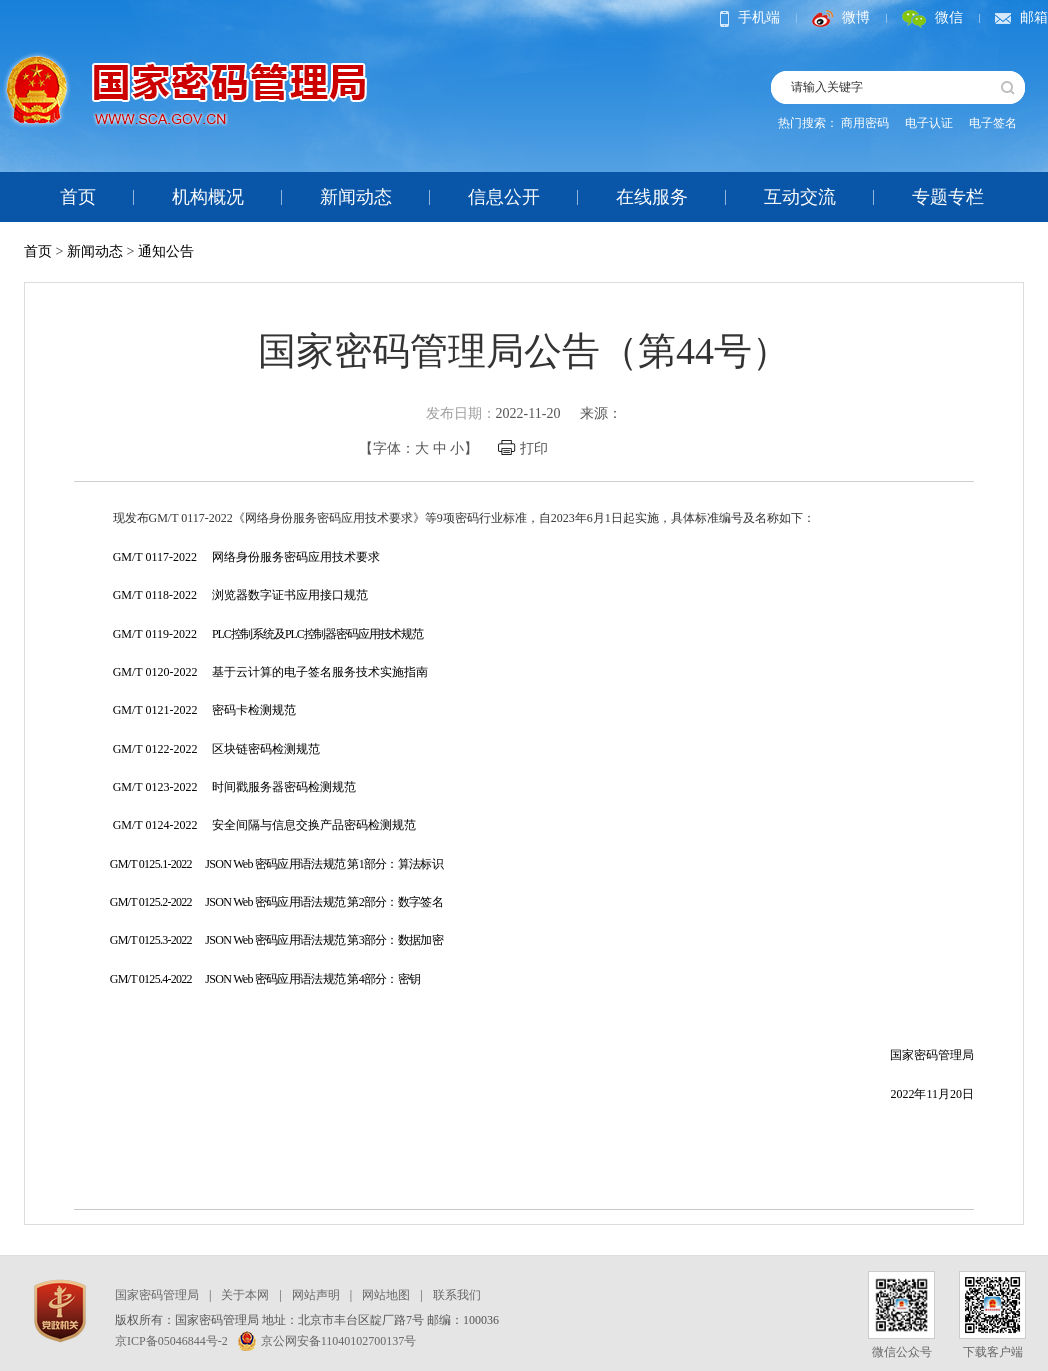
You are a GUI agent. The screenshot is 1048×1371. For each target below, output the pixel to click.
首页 (78, 197)
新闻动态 (356, 197)
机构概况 (208, 197)
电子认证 (929, 123)
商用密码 (865, 123)
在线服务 (652, 197)
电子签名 (993, 123)
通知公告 (166, 251)
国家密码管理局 (157, 1295)
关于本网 (245, 1295)
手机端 (750, 17)
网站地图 (386, 1295)
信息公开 (504, 197)
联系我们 (457, 1295)
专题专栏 (948, 197)
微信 (932, 17)
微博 (841, 17)
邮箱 (1021, 17)
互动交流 (800, 197)
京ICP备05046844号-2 (171, 1341)
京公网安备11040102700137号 (327, 1341)
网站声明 (316, 1295)
